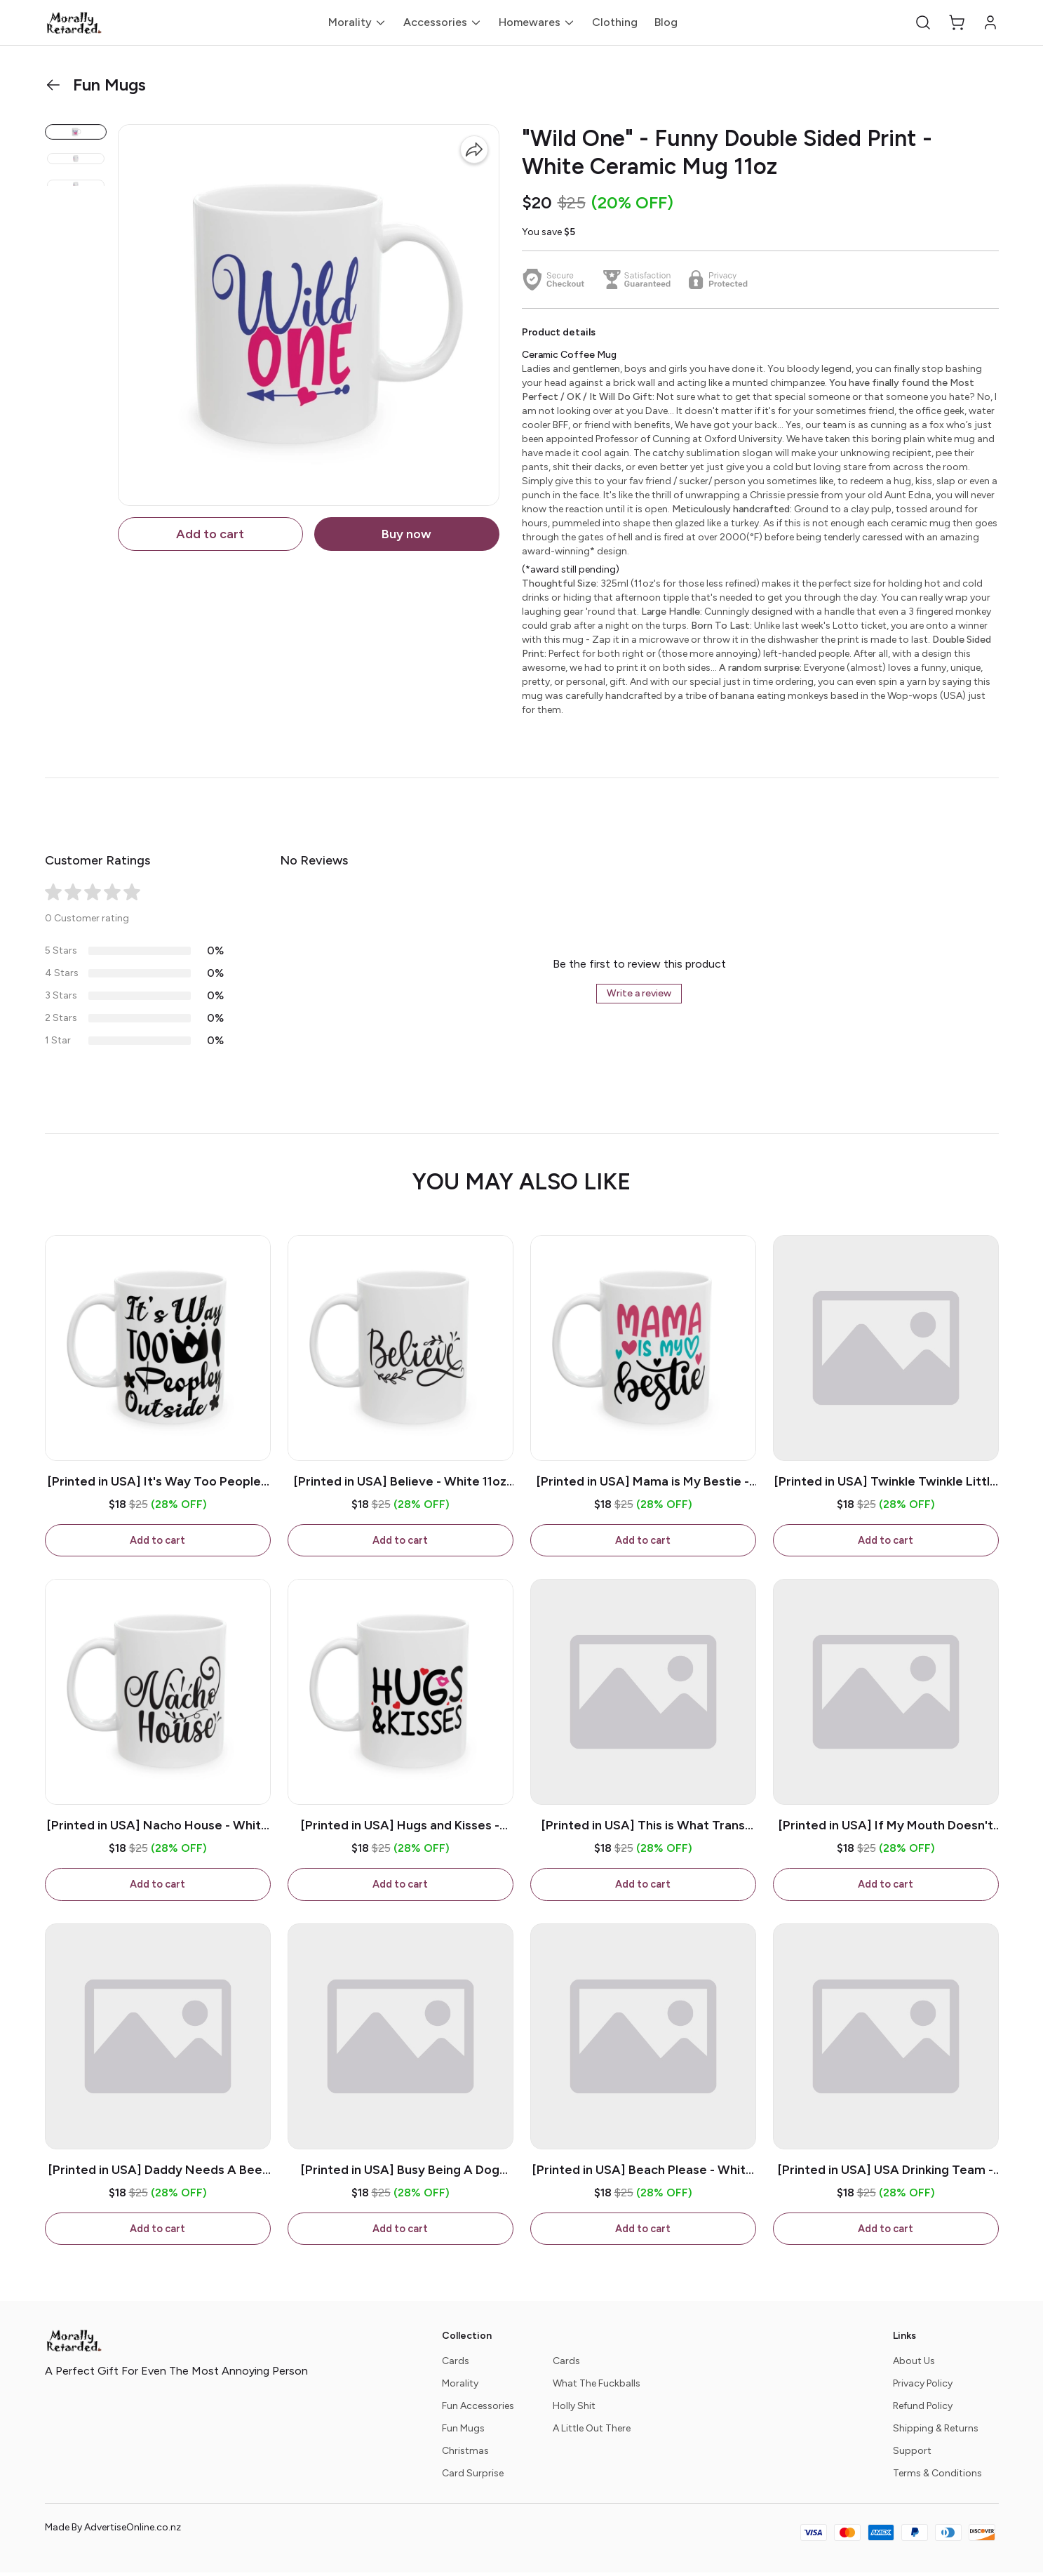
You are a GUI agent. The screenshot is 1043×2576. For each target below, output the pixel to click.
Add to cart (210, 534)
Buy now (406, 534)
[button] (923, 22)
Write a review (639, 993)
